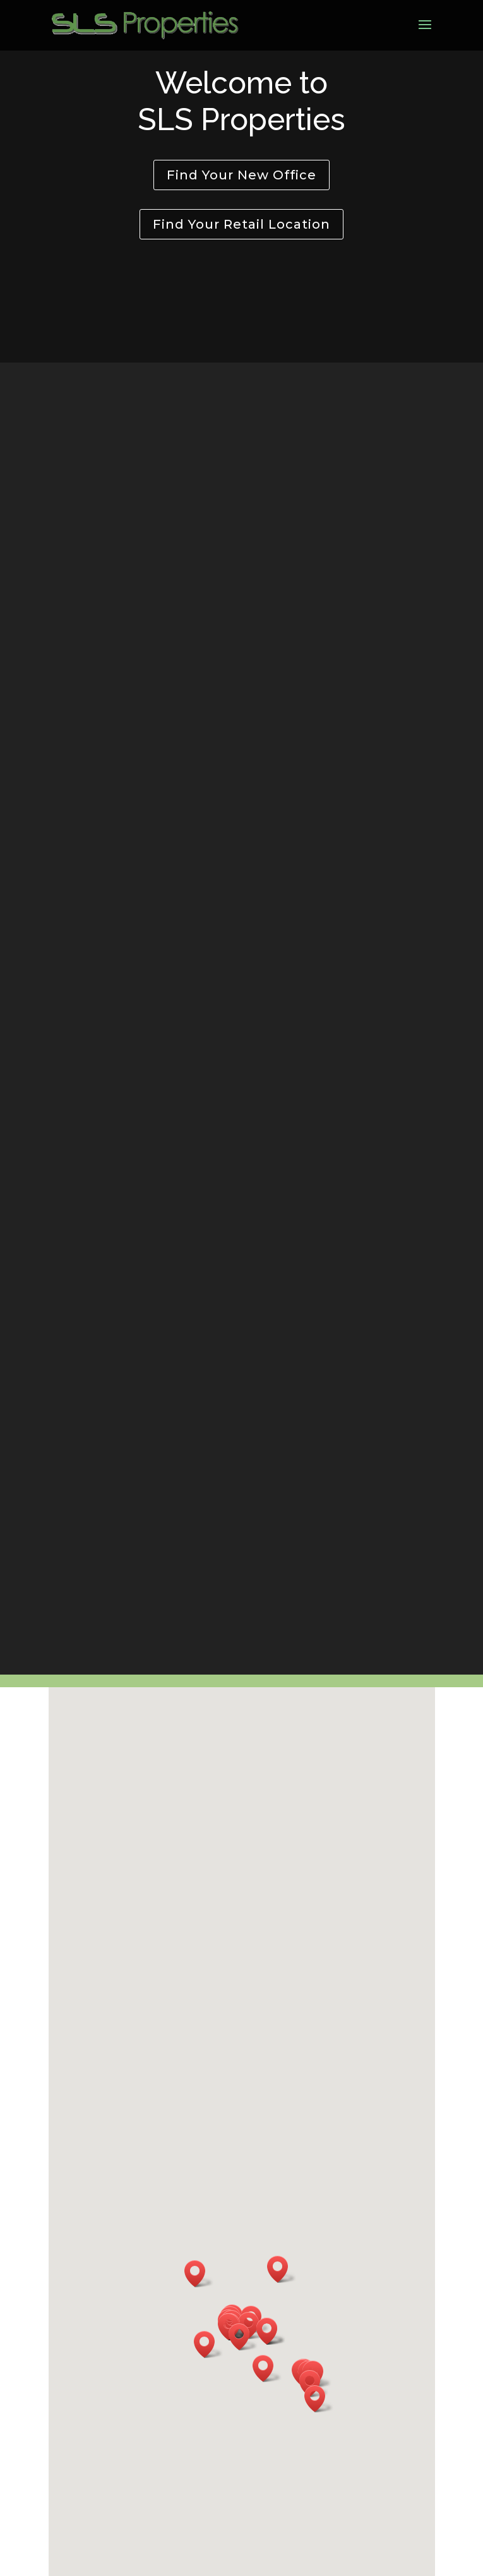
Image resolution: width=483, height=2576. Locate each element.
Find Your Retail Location (241, 224)
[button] (243, 2336)
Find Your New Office (241, 175)
